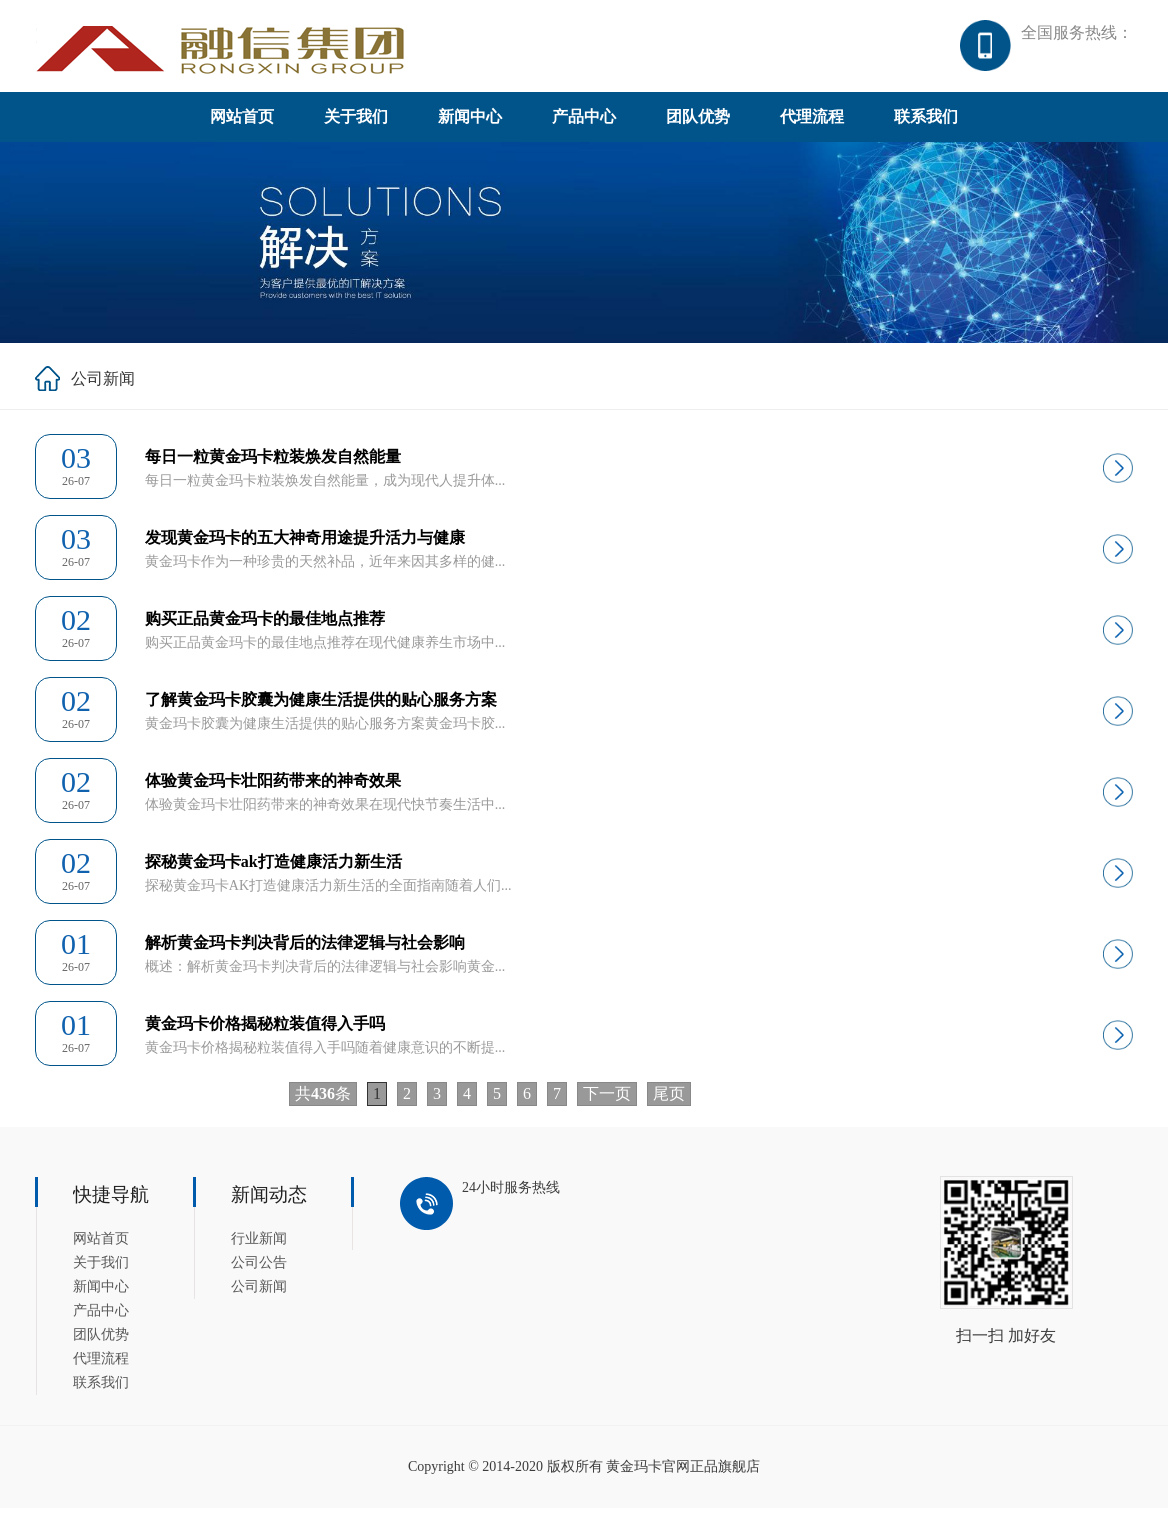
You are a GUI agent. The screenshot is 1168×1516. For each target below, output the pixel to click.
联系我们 (926, 124)
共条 (323, 1101)
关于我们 (356, 124)
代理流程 (812, 124)
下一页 (607, 1101)
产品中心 (584, 124)
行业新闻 (259, 1246)
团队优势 (698, 124)
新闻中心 (470, 124)
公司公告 (259, 1270)
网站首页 (242, 124)
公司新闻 (259, 1294)
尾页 (669, 1101)
